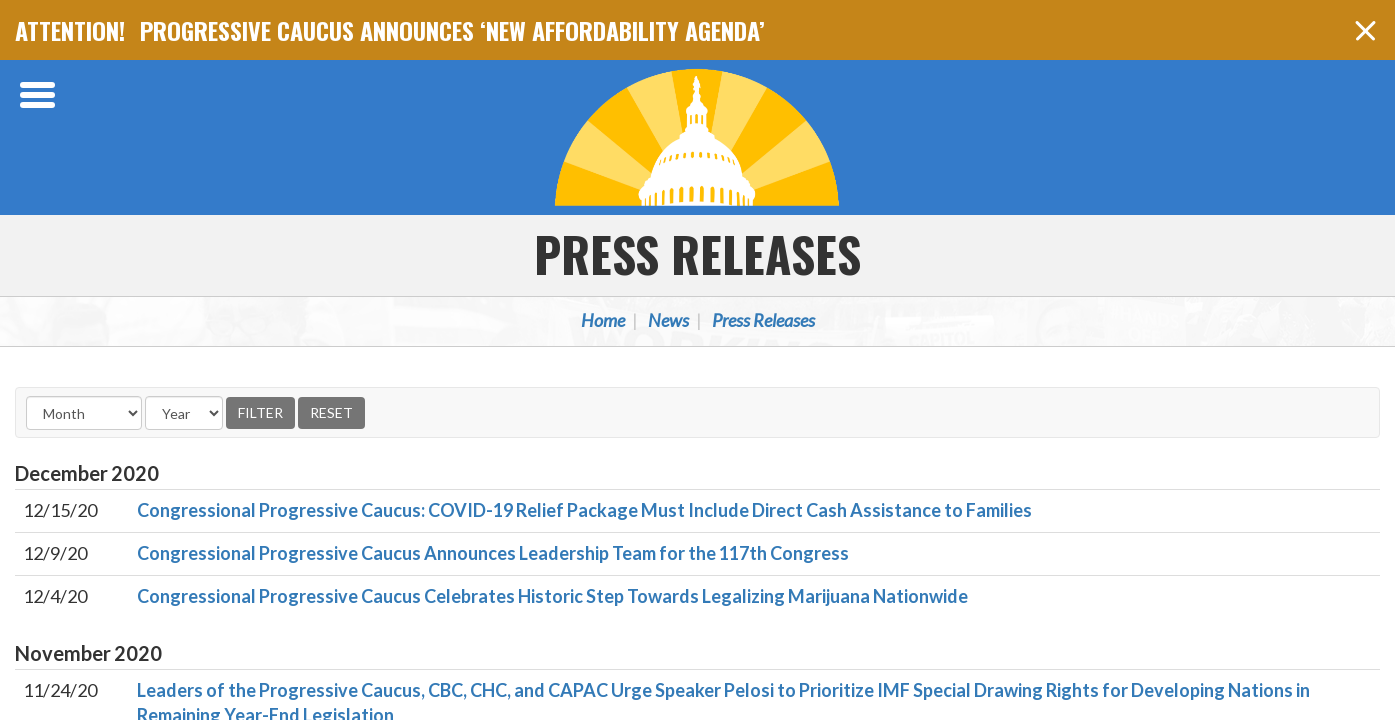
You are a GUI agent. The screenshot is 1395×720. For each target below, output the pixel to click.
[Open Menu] (40, 95)
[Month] (84, 413)
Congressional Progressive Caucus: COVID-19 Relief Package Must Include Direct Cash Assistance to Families (584, 510)
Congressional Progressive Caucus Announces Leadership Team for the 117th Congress (493, 553)
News (668, 320)
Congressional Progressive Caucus (698, 137)
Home (603, 320)
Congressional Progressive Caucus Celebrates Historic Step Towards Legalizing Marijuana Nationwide (552, 596)
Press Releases (697, 253)
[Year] (184, 413)
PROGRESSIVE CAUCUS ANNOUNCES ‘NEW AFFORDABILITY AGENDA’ (452, 30)
